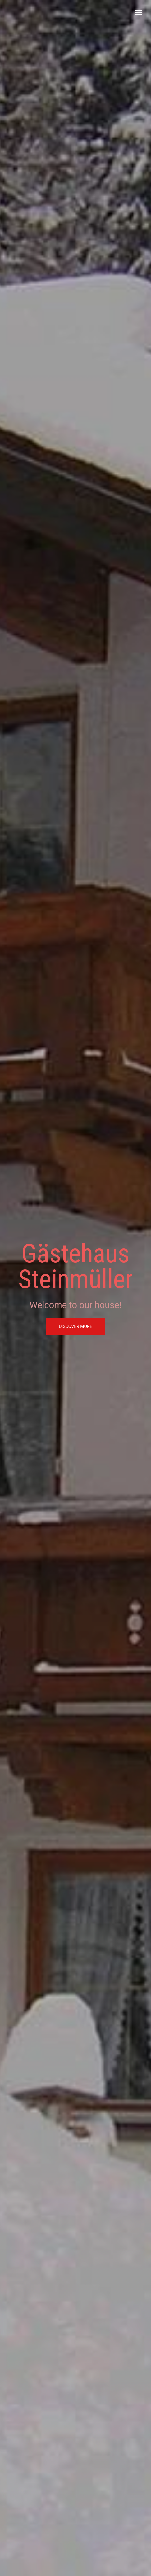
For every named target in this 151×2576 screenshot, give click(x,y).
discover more (75, 1326)
